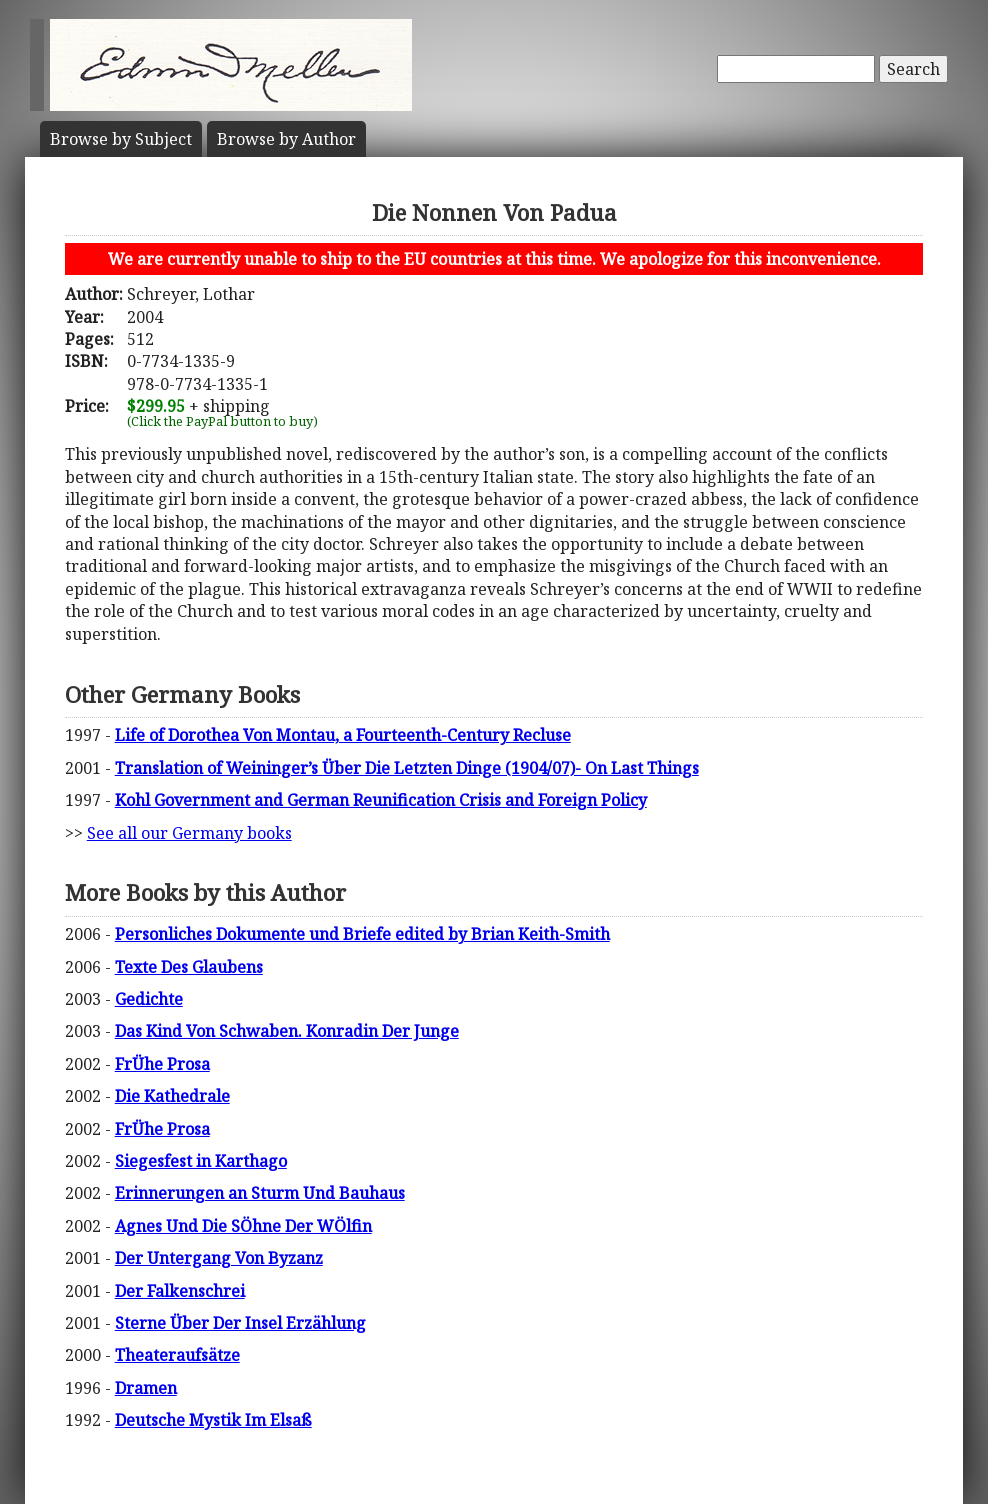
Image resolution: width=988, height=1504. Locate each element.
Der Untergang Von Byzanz (219, 1258)
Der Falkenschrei (180, 1291)
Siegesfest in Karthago (201, 1161)
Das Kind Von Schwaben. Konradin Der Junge (287, 1031)
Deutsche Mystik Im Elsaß (213, 1420)
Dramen (146, 1388)
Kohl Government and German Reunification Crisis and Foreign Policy (381, 800)
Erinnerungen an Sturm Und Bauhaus (260, 1193)
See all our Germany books (189, 833)
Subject (121, 139)
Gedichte (149, 999)
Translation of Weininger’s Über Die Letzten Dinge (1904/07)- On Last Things (407, 768)
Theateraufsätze (177, 1355)
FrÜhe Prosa (162, 1064)
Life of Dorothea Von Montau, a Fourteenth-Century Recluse (343, 735)
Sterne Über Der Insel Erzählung (240, 1323)
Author (286, 139)
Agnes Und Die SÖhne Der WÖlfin (243, 1226)
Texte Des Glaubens (189, 967)
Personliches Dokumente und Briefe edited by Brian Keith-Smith (362, 934)
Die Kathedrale (172, 1096)
